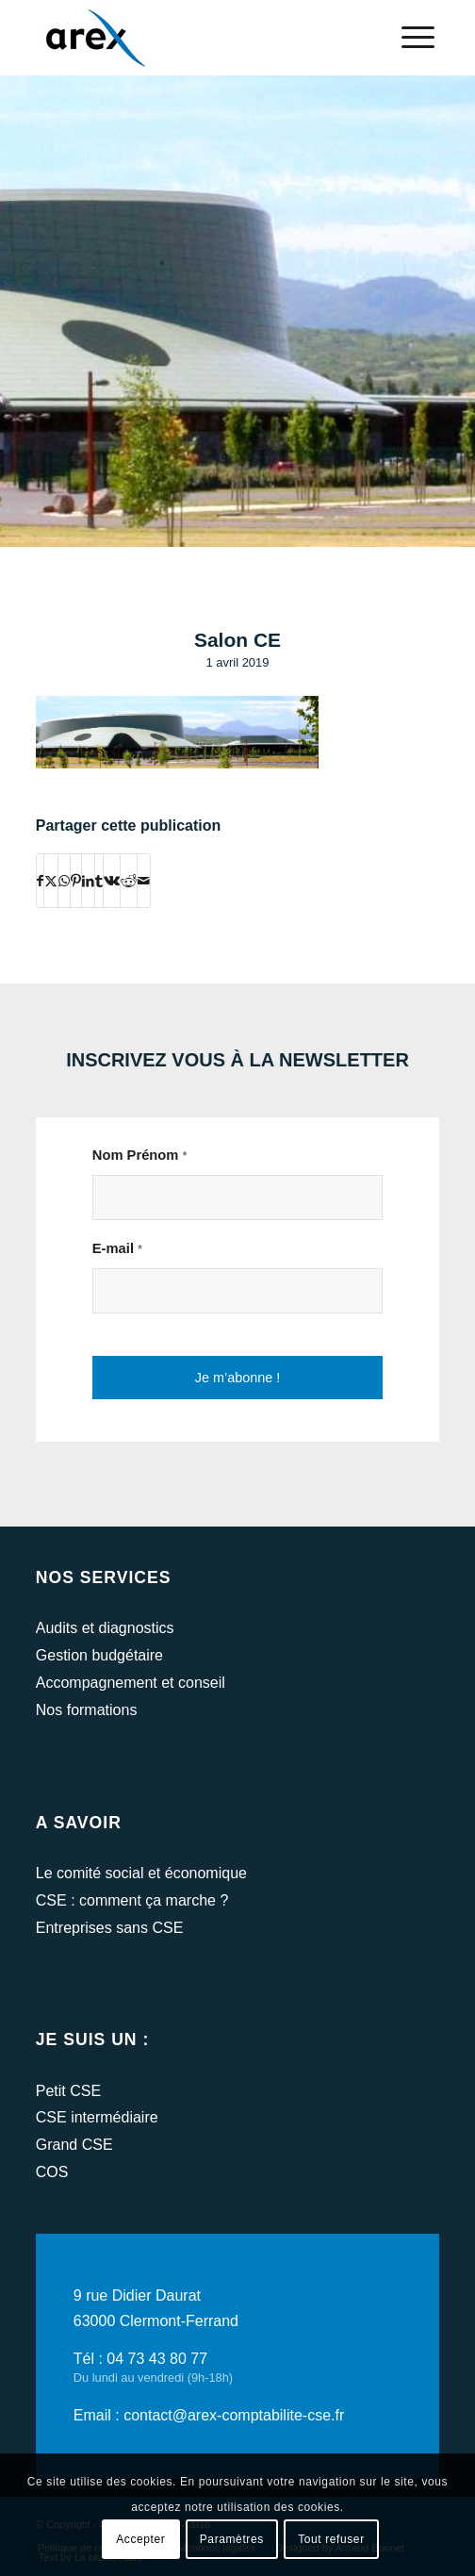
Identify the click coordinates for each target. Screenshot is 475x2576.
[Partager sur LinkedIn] (88, 880)
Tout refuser (331, 2539)
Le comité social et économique (141, 1873)
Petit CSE (68, 2091)
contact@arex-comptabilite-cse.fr (233, 2415)
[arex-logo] (197, 37)
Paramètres (232, 2539)
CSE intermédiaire (97, 2117)
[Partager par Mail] (144, 880)
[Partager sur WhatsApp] (64, 880)
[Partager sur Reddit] (129, 880)
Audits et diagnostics (105, 1628)
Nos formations (87, 1710)
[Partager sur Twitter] (50, 880)
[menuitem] (408, 37)
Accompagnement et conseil (130, 1683)
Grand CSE (74, 2145)
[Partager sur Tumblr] (99, 880)
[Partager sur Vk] (112, 880)
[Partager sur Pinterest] (76, 880)
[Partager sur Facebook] (40, 880)
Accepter (140, 2539)
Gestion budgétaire (99, 1655)
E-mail (117, 1248)
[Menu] (408, 37)
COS (52, 2172)
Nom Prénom (140, 1155)
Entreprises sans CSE (110, 1928)
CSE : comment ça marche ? (132, 1900)
